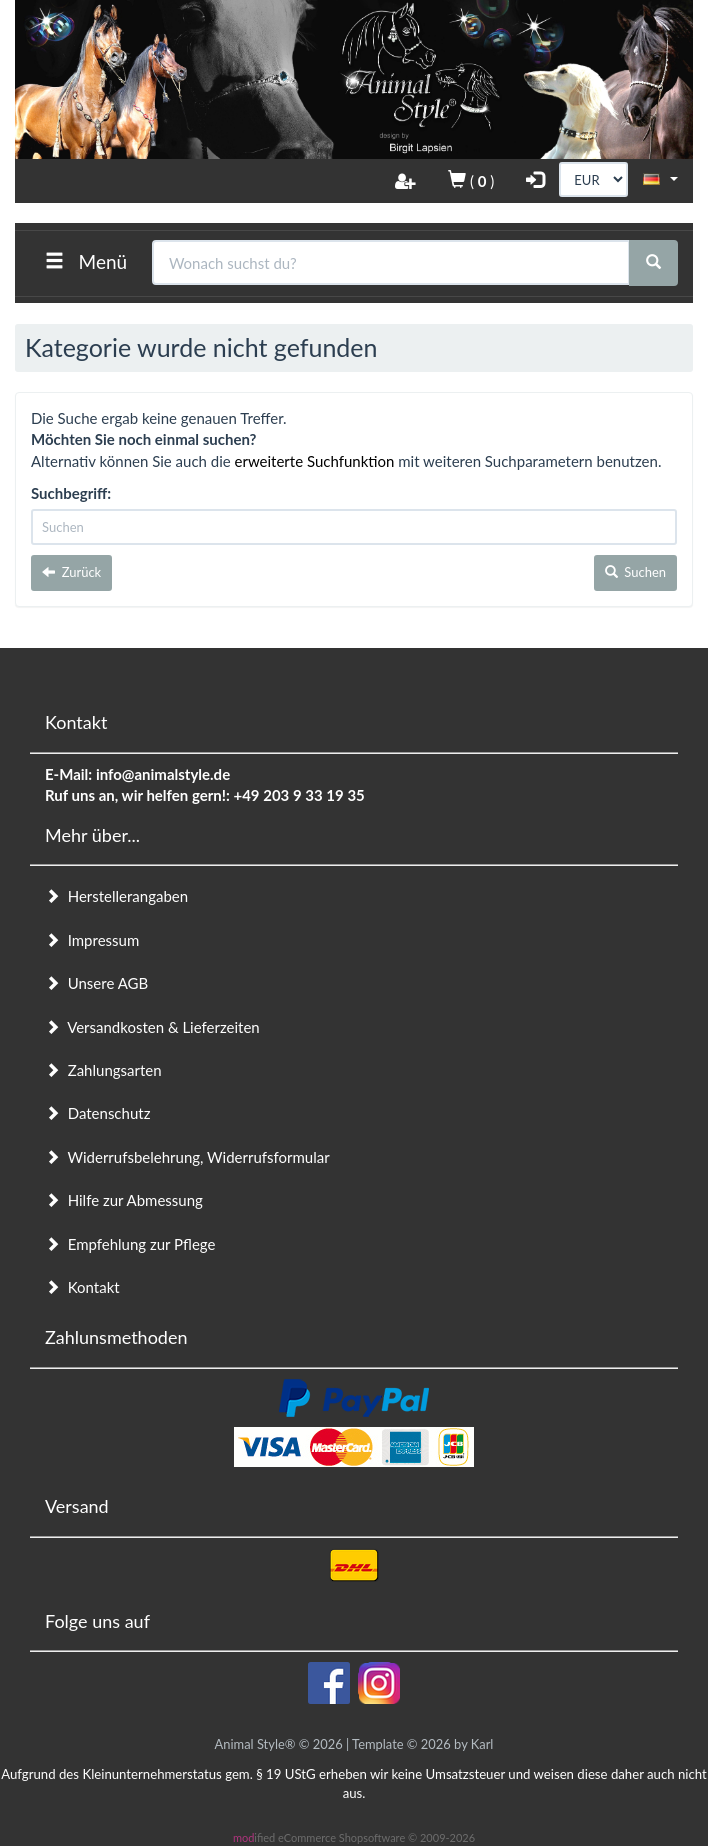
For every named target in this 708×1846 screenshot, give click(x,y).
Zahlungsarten (103, 1070)
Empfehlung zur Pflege (130, 1244)
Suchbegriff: (71, 493)
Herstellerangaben (116, 896)
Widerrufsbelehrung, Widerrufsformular (187, 1157)
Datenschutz (97, 1113)
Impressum (92, 940)
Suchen (635, 572)
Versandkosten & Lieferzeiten (152, 1027)
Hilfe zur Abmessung (124, 1200)
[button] (660, 178)
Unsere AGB (96, 983)
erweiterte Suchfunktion (315, 461)
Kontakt (82, 1287)
